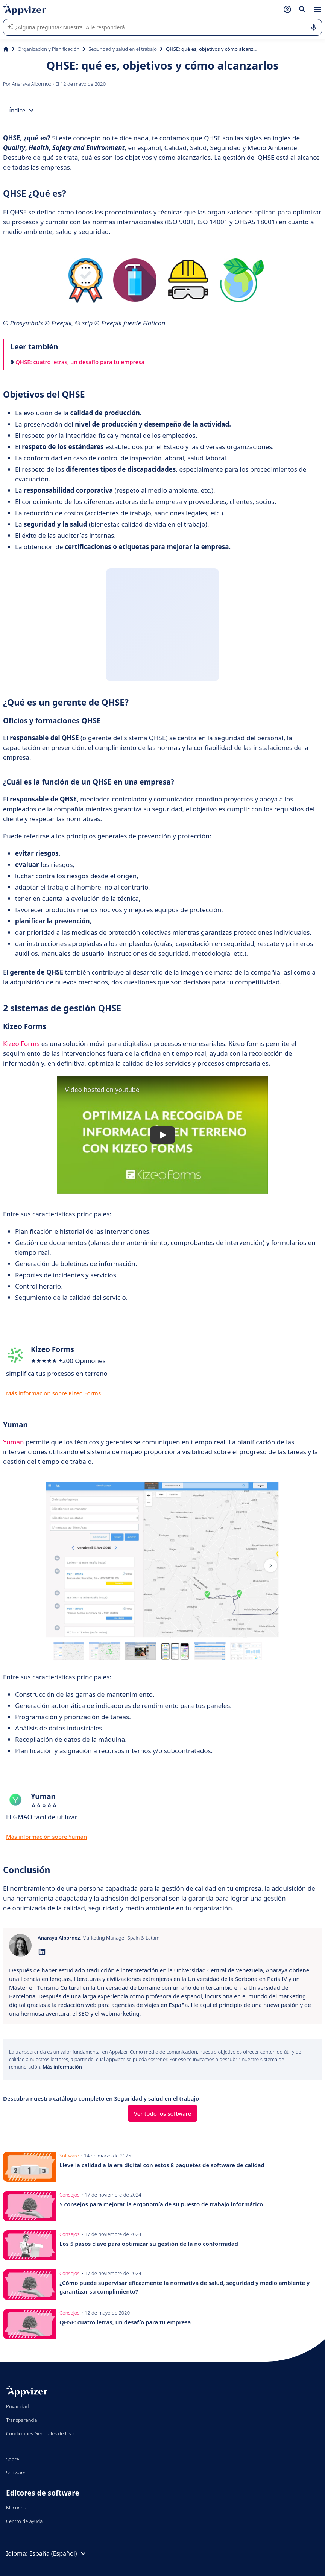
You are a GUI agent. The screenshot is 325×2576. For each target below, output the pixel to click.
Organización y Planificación (48, 49)
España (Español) (58, 2553)
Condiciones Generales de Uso (40, 2433)
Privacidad (17, 2406)
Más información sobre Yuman (46, 1836)
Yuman (13, 1442)
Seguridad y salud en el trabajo (122, 49)
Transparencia (21, 2420)
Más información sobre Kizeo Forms (53, 1393)
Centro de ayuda (24, 2521)
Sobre (12, 2459)
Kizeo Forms (21, 1043)
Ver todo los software (162, 2113)
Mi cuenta (17, 2507)
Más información (62, 2066)
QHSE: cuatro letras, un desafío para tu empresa (77, 362)
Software (16, 2472)
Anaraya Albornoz (32, 83)
